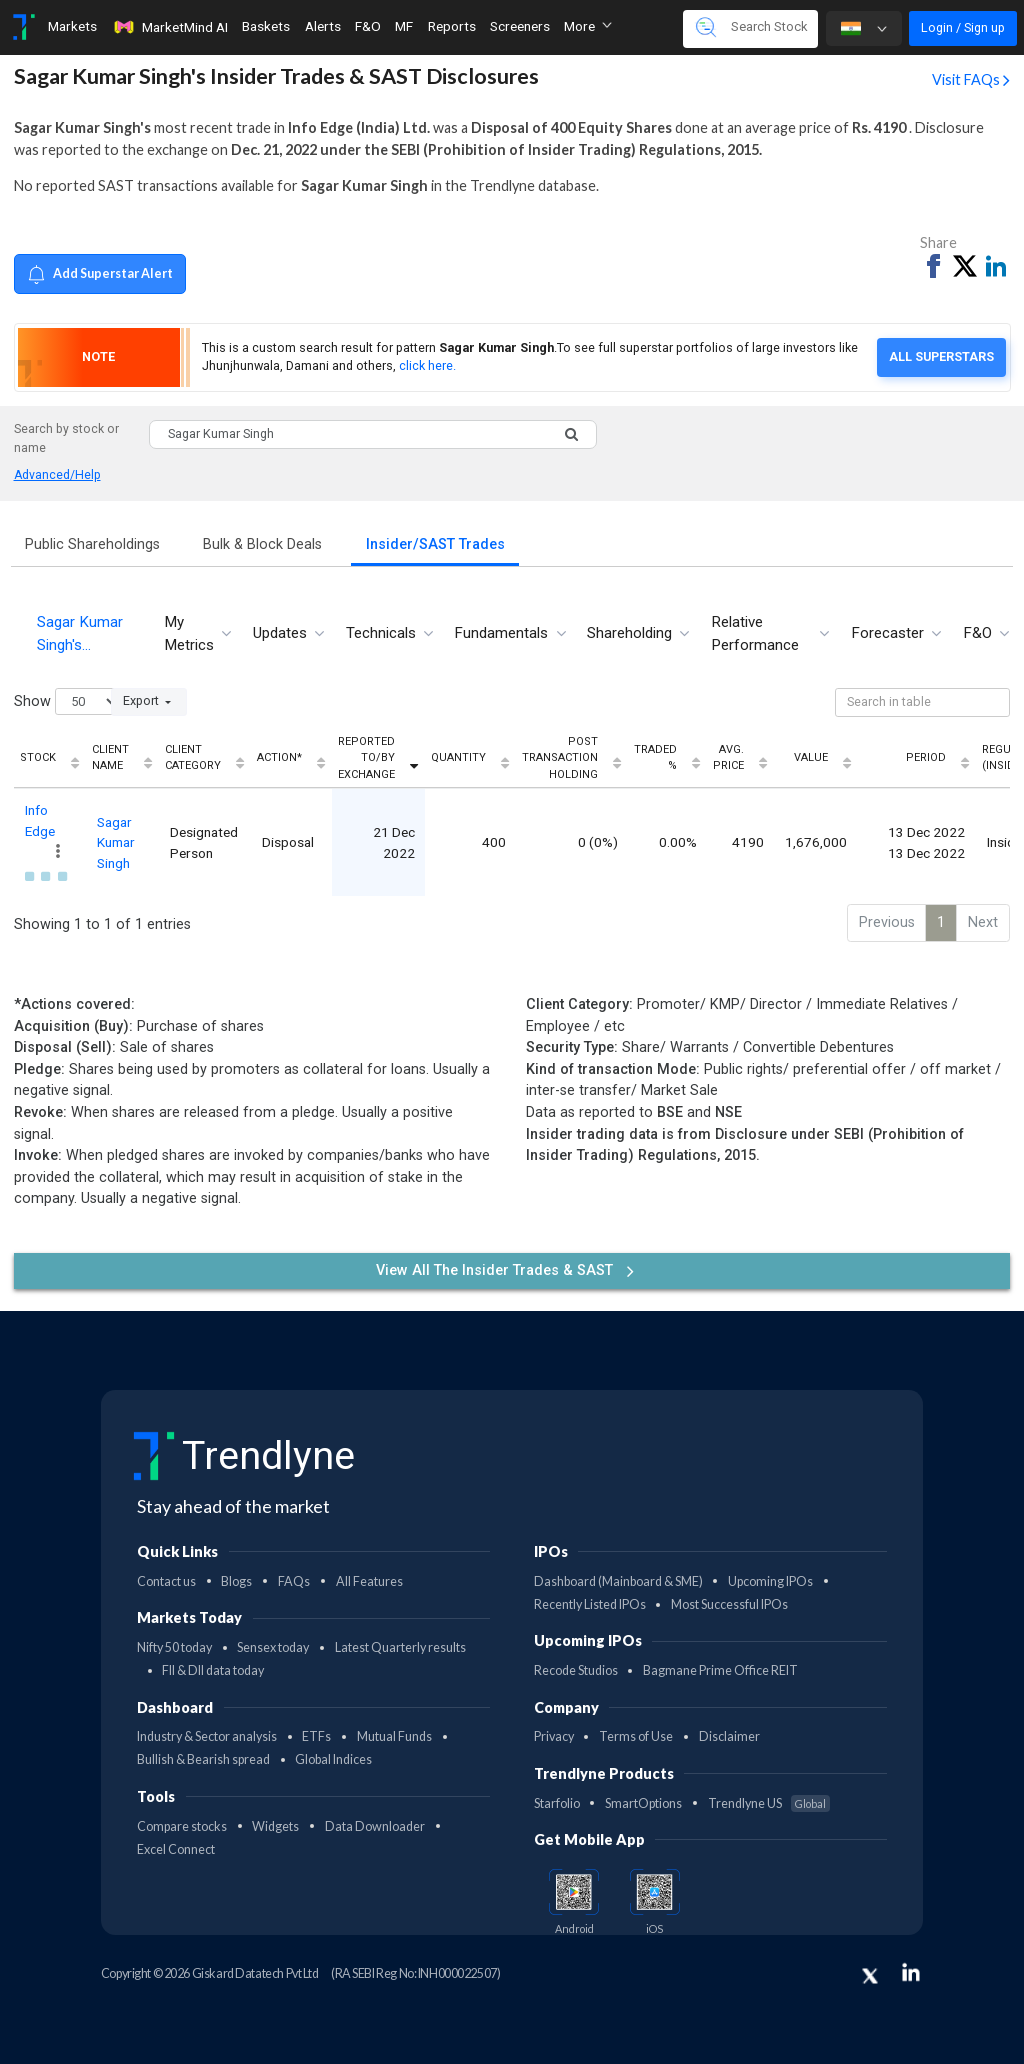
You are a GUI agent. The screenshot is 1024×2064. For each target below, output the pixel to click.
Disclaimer (729, 1736)
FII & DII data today (213, 1670)
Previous (887, 922)
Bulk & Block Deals (262, 544)
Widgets (275, 1826)
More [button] (588, 26)
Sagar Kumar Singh (116, 842)
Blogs (236, 1581)
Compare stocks (182, 1826)
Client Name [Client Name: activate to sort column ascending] (110, 758)
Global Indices (333, 1759)
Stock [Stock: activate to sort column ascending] (38, 757)
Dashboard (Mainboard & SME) (618, 1581)
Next (983, 922)
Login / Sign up (963, 27)
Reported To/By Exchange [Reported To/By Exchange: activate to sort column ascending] (366, 758)
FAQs (294, 1581)
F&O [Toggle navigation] (368, 26)
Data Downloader (375, 1826)
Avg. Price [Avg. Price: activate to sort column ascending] (728, 758)
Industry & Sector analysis (207, 1736)
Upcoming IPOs (770, 1581)
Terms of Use (636, 1736)
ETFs (316, 1736)
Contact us (166, 1581)
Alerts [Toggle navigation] (323, 26)
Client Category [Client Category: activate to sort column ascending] (193, 758)
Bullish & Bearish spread (203, 1759)
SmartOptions (643, 1803)
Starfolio (557, 1803)
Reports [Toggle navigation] (452, 26)
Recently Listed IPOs (590, 1604)
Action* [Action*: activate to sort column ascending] (279, 757)
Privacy (554, 1736)
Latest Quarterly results (400, 1647)
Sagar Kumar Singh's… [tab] (80, 633)
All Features (369, 1581)
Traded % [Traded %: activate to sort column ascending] (655, 758)
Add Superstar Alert (100, 274)
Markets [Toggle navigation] (72, 26)
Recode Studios (576, 1670)
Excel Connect (176, 1849)
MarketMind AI (170, 27)
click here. (427, 365)
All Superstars (941, 356)
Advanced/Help (57, 475)
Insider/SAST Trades (435, 544)
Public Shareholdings (92, 544)
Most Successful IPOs (729, 1604)
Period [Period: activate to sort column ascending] (926, 757)
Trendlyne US (769, 1803)
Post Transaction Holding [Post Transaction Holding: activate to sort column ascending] (560, 758)
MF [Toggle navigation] (404, 26)
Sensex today (273, 1647)
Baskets (266, 26)
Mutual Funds (394, 1736)
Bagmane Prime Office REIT (720, 1670)
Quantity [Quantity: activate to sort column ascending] (458, 757)
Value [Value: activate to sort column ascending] (811, 757)
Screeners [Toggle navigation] (520, 26)
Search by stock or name (66, 438)
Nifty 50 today (174, 1647)
